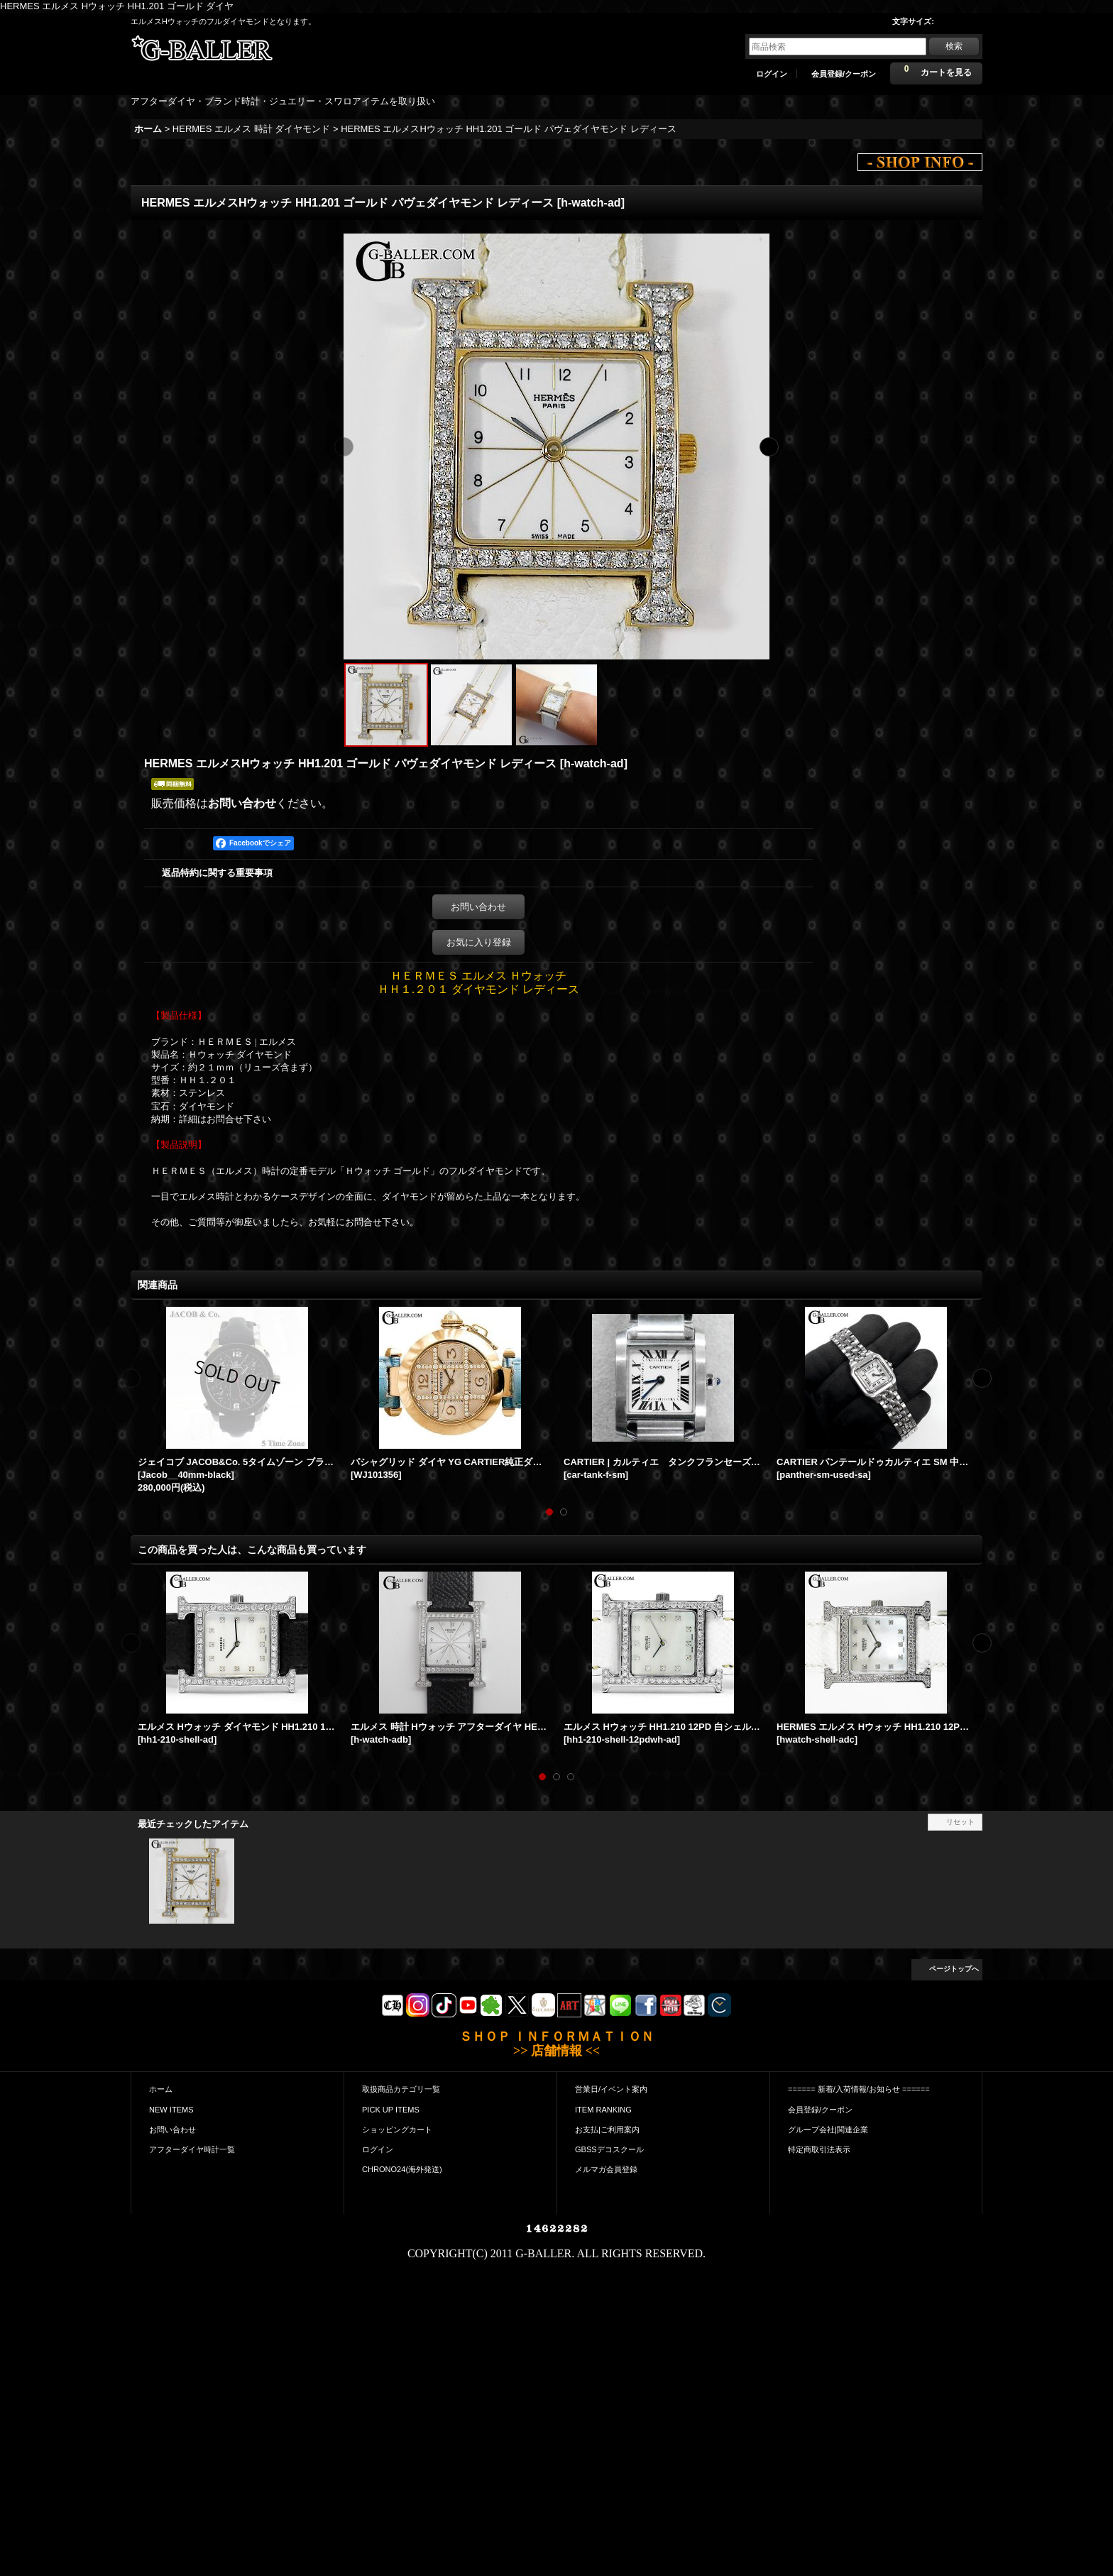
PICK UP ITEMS (391, 2109)
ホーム (160, 2089)
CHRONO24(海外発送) (402, 2169)
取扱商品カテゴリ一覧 (401, 2089)
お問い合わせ (242, 803)
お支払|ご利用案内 (607, 2129)
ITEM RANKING (603, 2109)
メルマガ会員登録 (606, 2169)
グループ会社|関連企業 (828, 2129)
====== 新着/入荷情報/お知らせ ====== (859, 2089)
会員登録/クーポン (843, 74)
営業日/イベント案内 (611, 2089)
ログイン (771, 74)
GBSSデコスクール (609, 2149)
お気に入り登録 (478, 942)
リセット (960, 1822)
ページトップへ (954, 1969)
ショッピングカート (397, 2129)
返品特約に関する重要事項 (217, 872)
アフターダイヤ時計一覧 (192, 2149)
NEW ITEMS (171, 2109)
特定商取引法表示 (819, 2149)
